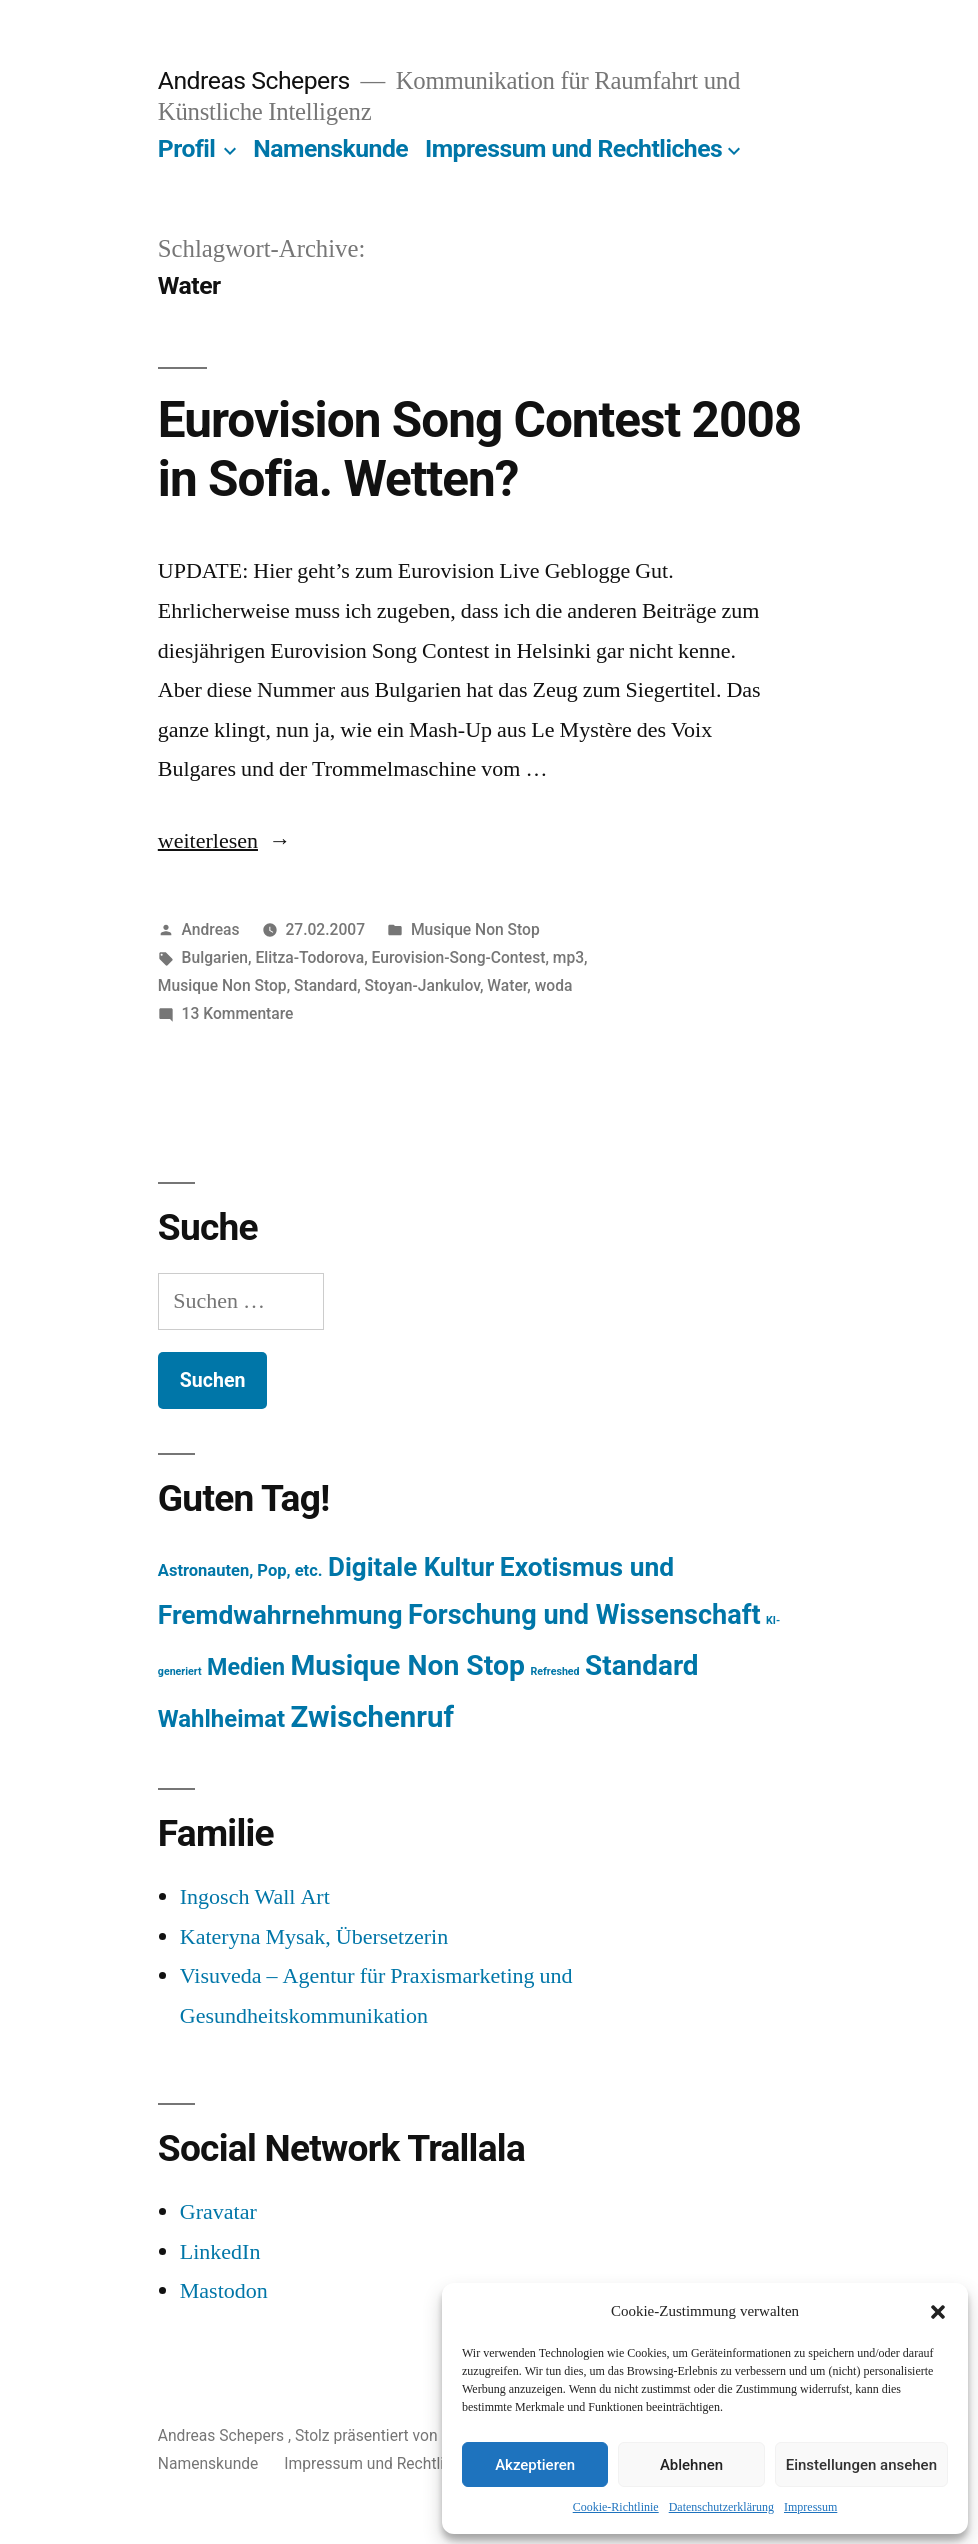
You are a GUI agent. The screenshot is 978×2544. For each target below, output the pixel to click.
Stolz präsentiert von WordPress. (410, 2435)
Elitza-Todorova (309, 957)
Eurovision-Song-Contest (459, 957)
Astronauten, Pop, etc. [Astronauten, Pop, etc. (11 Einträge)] (240, 1570)
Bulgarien (215, 957)
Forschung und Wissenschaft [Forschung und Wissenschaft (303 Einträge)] (584, 1615)
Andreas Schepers (257, 80)
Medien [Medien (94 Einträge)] (246, 1667)
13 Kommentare (238, 1013)
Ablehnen (691, 2465)
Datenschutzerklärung (721, 2507)
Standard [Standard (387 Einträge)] (641, 1665)
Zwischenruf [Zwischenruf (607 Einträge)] (372, 1717)
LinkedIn (220, 2252)
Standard (325, 985)
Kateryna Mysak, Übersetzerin (314, 1937)
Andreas (211, 929)
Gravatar (218, 2212)
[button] (938, 2312)
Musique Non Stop (475, 929)
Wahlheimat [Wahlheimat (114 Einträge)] (221, 1719)
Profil (187, 148)
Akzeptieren (535, 2465)
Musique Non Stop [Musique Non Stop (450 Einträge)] (407, 1665)
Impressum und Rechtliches (573, 148)
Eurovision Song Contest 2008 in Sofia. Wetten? (479, 449)
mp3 (568, 957)
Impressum (810, 2507)
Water (507, 985)
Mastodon (224, 2291)
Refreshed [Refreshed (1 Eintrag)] (554, 1671)
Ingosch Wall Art (255, 1897)
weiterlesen (210, 841)
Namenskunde (330, 148)
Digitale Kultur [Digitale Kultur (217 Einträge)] (411, 1567)
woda (554, 985)
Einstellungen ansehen (861, 2465)
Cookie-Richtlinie (616, 2507)
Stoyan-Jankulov (422, 985)
